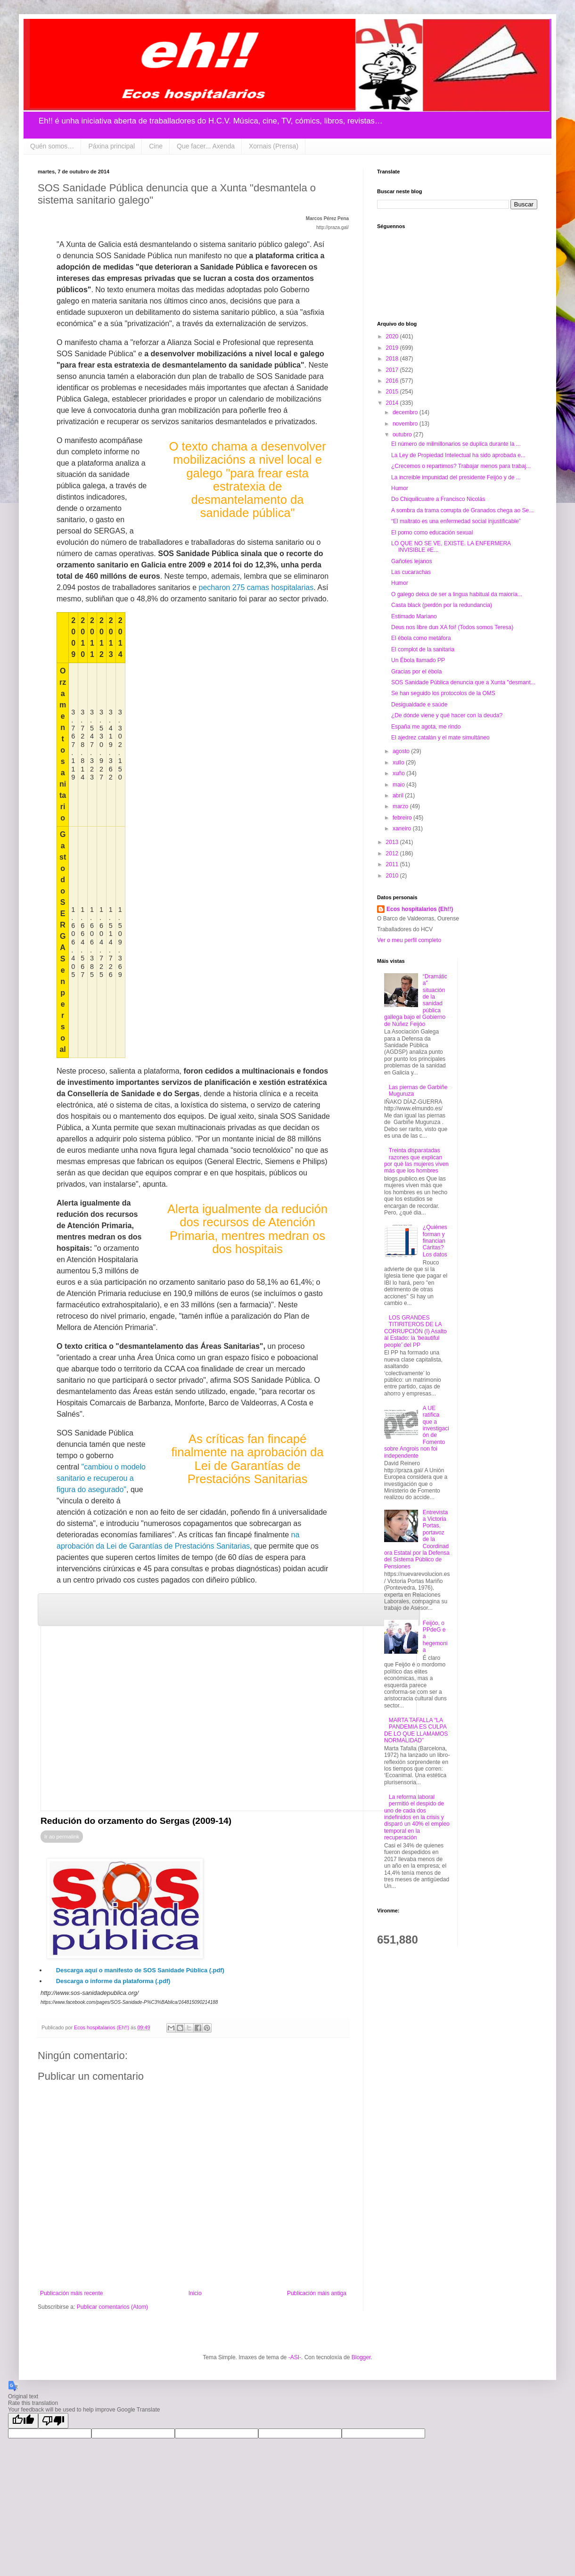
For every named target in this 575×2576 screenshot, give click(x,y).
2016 (393, 380)
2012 (393, 853)
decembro (406, 412)
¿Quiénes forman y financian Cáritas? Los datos (435, 1241)
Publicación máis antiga (316, 2293)
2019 (393, 348)
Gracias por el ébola (416, 671)
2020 (393, 336)
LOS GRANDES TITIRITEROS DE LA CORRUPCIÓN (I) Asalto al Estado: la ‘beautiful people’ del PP (415, 1331)
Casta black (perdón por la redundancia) (441, 605)
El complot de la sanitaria (422, 649)
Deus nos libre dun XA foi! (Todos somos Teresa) (452, 627)
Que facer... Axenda (206, 146)
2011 (393, 864)
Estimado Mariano (414, 616)
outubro (403, 434)
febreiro (403, 817)
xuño (399, 773)
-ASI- (294, 2357)
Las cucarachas (411, 572)
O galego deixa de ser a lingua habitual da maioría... (456, 594)
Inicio (195, 2293)
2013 (393, 842)
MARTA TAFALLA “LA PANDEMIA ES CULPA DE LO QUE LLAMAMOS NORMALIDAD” (416, 1730)
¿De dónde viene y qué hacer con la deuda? (446, 715)
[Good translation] (23, 2420)
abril (399, 795)
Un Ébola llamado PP (418, 660)
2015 (393, 391)
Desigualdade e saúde (419, 704)
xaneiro (403, 828)
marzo (401, 806)
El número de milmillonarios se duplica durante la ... (456, 444)
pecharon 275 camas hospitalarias (256, 587)
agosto (402, 751)
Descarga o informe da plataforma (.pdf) (113, 1981)
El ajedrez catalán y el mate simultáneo (440, 737)
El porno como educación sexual (432, 532)
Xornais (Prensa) (273, 146)
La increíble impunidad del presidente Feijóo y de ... (456, 477)
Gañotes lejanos (411, 561)
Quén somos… (52, 146)
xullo (399, 762)
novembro (406, 423)
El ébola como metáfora (421, 638)
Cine (156, 146)
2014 (393, 403)
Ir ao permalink (61, 1836)
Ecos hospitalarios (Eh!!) (419, 909)
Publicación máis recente (71, 2293)
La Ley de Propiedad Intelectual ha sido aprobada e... (458, 455)
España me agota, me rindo (425, 726)
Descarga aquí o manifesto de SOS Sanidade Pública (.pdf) (140, 1970)
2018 (393, 358)
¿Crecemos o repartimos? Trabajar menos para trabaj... (461, 466)
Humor (399, 488)
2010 (393, 875)
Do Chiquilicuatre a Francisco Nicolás (438, 499)
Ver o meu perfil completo (409, 940)
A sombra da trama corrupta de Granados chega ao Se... (462, 510)
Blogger (361, 2357)
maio (399, 784)
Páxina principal (111, 146)
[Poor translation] (53, 2420)
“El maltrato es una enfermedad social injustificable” (456, 521)
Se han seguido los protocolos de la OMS (443, 693)
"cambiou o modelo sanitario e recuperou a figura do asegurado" (101, 1478)
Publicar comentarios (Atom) (112, 2307)
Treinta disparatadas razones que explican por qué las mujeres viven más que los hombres (416, 1160)
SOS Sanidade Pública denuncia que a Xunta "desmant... (463, 682)
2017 (393, 370)
